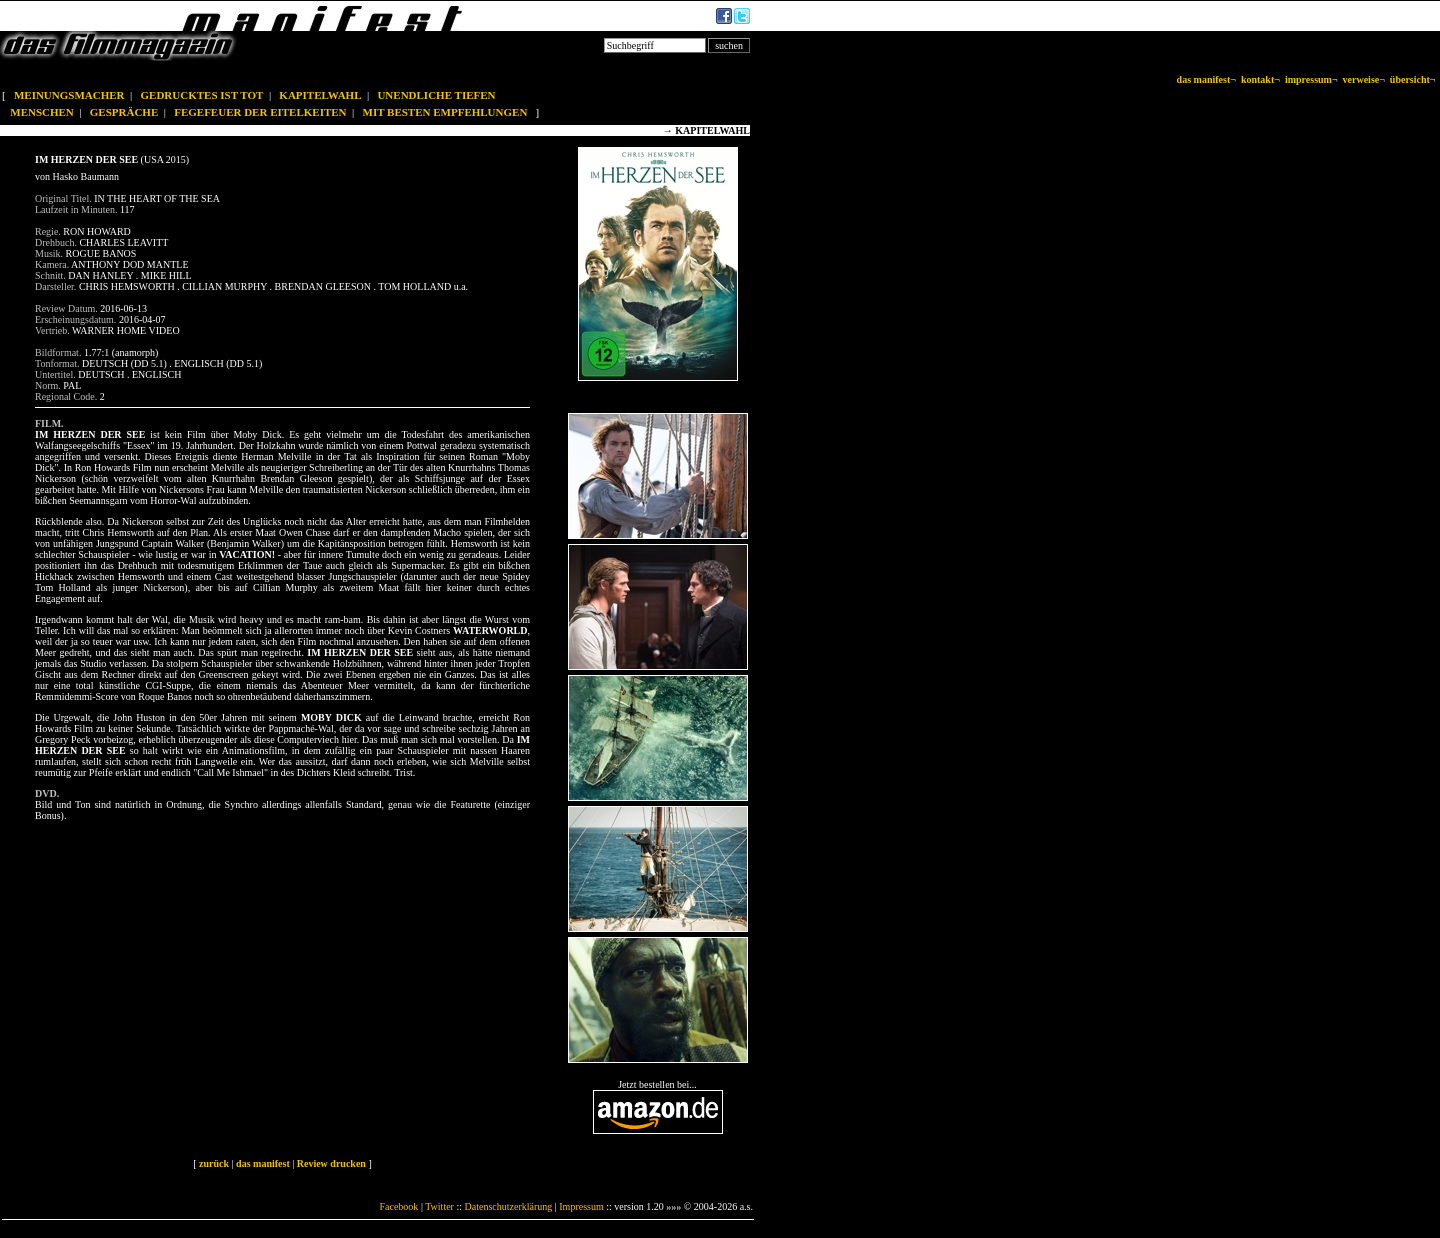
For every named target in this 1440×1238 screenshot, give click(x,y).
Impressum (581, 1206)
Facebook (398, 1206)
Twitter (439, 1206)
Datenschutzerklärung (509, 1206)
